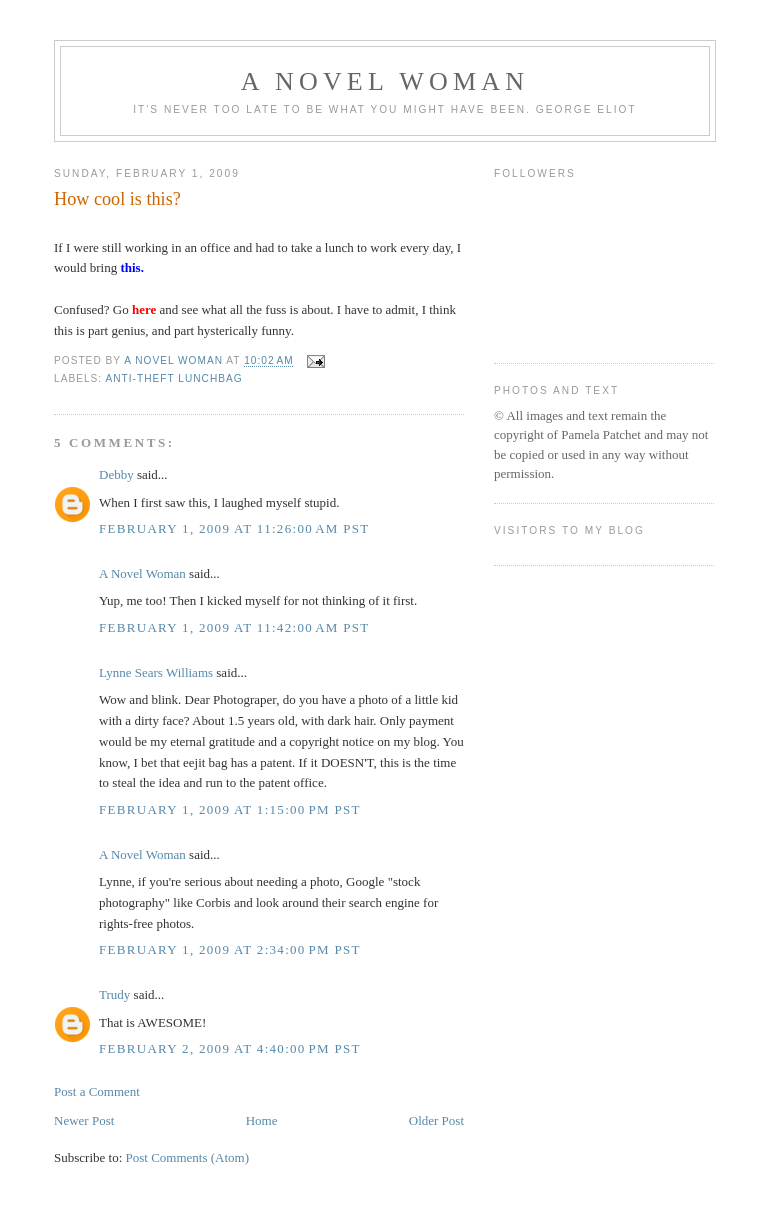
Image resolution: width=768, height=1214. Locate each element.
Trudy (114, 994)
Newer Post (84, 1120)
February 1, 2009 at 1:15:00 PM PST (230, 809)
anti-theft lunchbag (173, 378)
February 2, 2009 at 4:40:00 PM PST (230, 1048)
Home (262, 1120)
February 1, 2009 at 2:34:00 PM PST (230, 949)
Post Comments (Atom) (188, 1157)
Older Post (436, 1120)
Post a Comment (97, 1091)
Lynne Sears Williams (156, 672)
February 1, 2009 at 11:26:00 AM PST (234, 528)
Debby (116, 474)
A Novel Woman (385, 81)
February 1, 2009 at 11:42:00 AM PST (234, 627)
